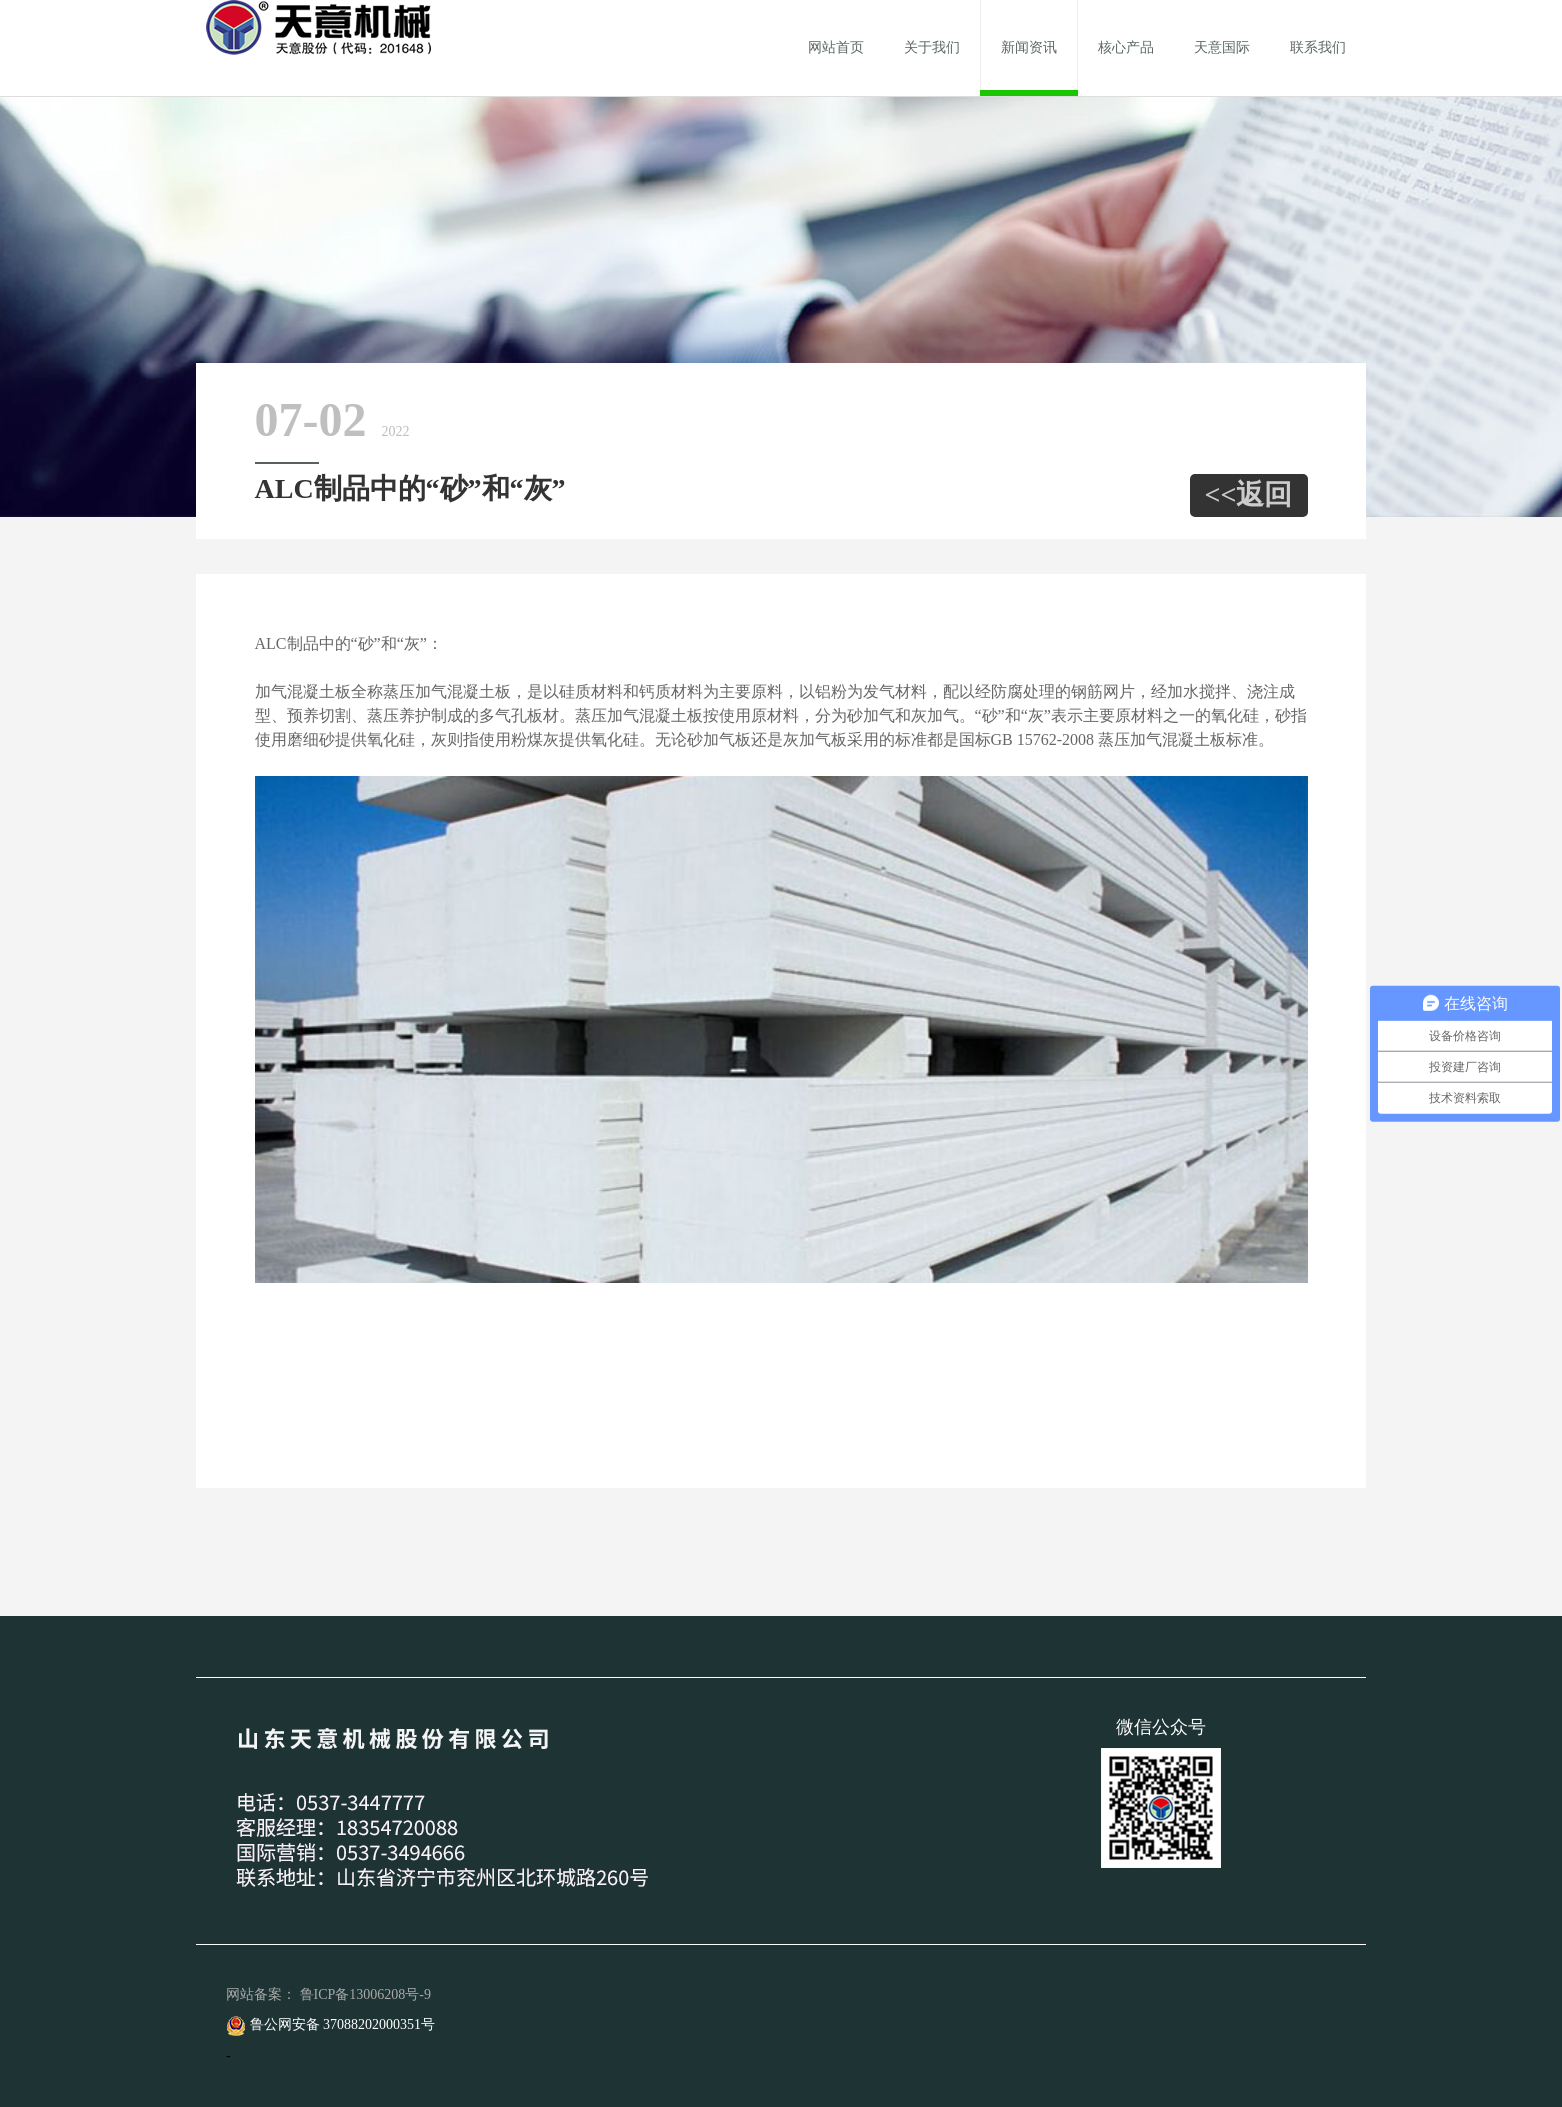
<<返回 (1249, 494)
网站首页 (836, 47)
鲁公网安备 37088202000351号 (330, 2024)
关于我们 (932, 47)
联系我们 (1318, 47)
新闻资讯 (1029, 47)
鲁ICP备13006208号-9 (365, 1994)
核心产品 (1126, 47)
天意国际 (1222, 47)
